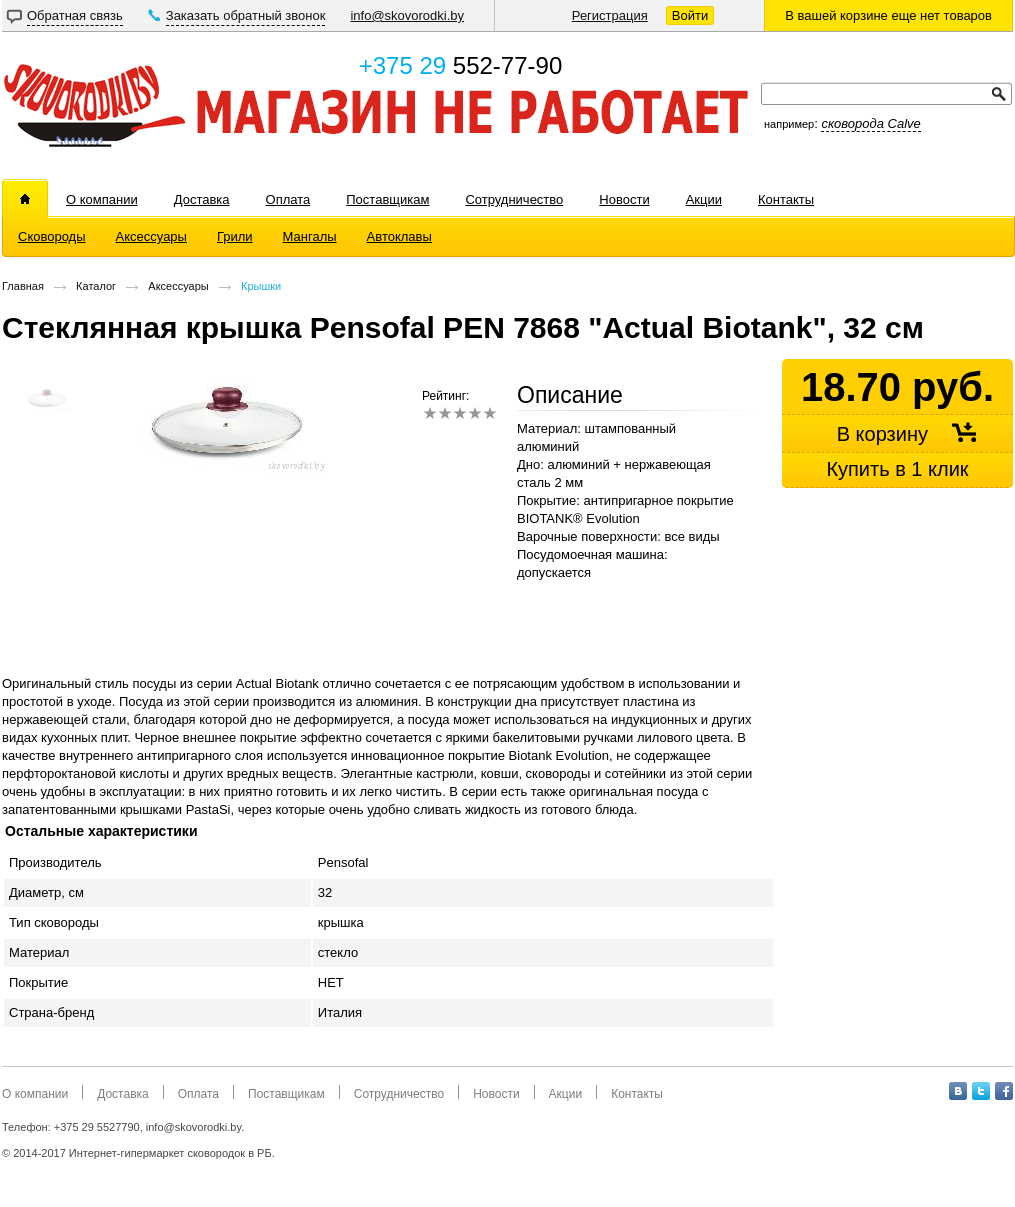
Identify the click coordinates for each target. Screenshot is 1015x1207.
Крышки (261, 286)
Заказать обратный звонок (246, 15)
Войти (690, 15)
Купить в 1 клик (897, 469)
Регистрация (610, 15)
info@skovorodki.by (407, 15)
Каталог (96, 286)
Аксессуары (178, 286)
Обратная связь (75, 15)
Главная (23, 286)
